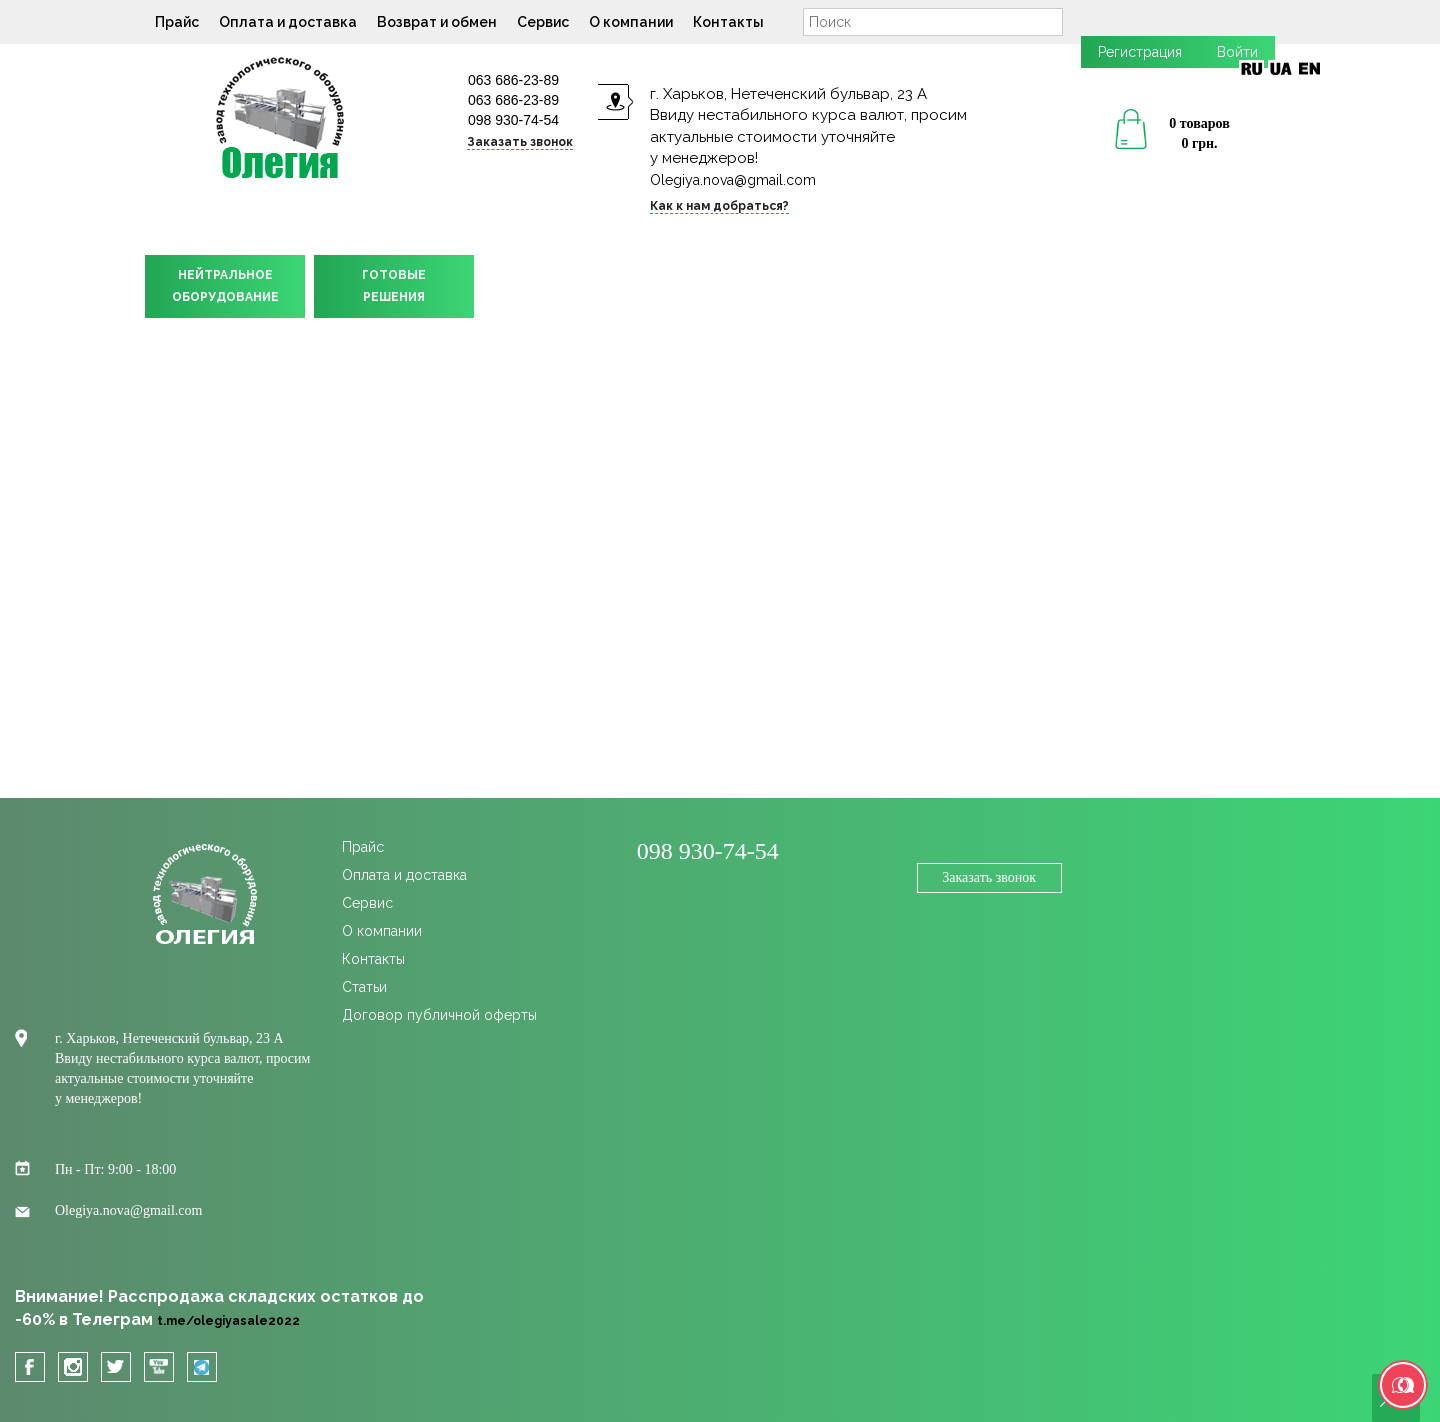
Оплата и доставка (288, 22)
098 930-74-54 (513, 120)
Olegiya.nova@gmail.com (733, 180)
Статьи (364, 987)
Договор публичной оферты (439, 1015)
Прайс (177, 22)
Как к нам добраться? (719, 206)
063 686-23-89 (513, 80)
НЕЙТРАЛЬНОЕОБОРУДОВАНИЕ (225, 286)
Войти (1237, 52)
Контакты (728, 22)
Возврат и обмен (437, 22)
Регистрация (1140, 52)
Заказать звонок (520, 142)
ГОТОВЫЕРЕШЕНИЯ (394, 286)
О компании (631, 22)
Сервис (543, 22)
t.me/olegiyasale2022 (228, 1321)
